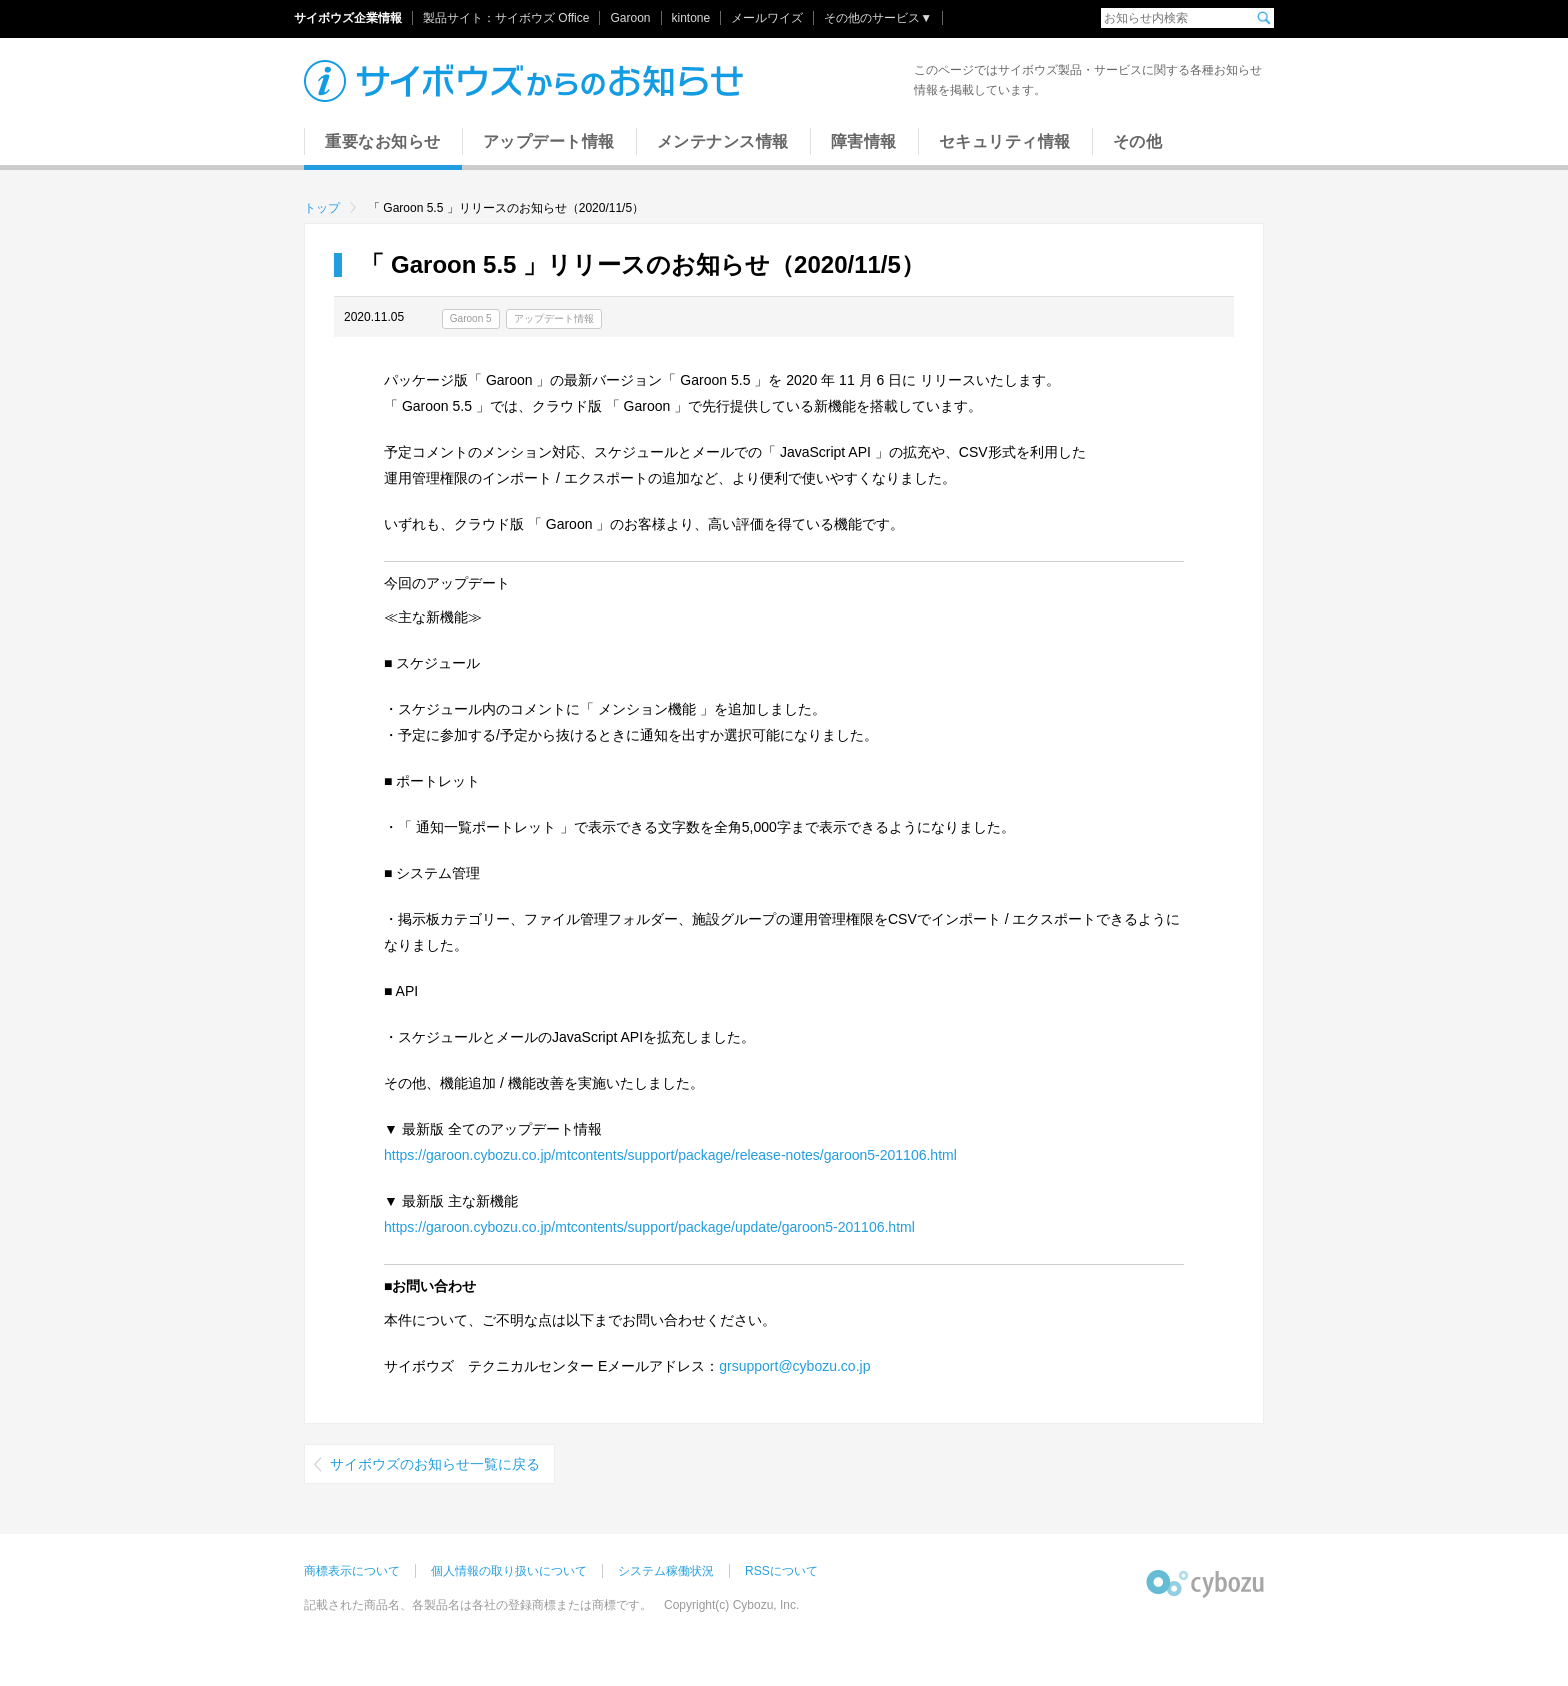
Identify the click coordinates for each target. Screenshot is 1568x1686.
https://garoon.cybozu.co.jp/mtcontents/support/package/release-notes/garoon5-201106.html (670, 1155)
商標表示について (352, 1571)
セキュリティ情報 (1005, 141)
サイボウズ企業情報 (348, 18)
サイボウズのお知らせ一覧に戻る (435, 1464)
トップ (322, 208)
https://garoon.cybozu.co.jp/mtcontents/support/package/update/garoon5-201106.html (649, 1227)
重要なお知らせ (383, 141)
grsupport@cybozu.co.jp (794, 1366)
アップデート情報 (549, 141)
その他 (1138, 141)
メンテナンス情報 (723, 141)
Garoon (630, 18)
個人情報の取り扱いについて (509, 1571)
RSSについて (781, 1571)
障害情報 (864, 141)
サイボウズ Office (542, 18)
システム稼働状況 (666, 1571)
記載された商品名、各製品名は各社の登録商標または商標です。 (478, 1605)
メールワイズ (767, 18)
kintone (691, 18)
